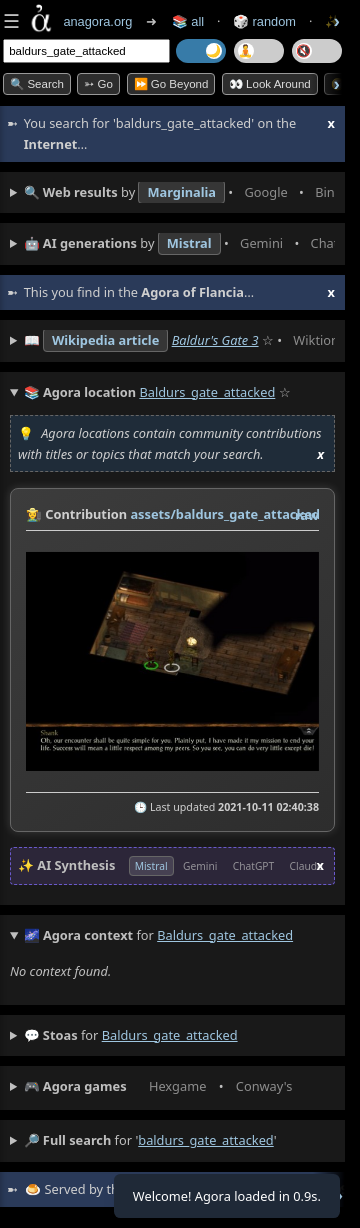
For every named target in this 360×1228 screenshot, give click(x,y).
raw (307, 515)
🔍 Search (37, 84)
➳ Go (98, 84)
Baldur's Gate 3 (215, 340)
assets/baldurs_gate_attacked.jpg (236, 514)
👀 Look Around (270, 84)
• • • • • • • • (179, 193)
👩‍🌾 (34, 514)
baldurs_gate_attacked (170, 1035)
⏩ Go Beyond (171, 84)
